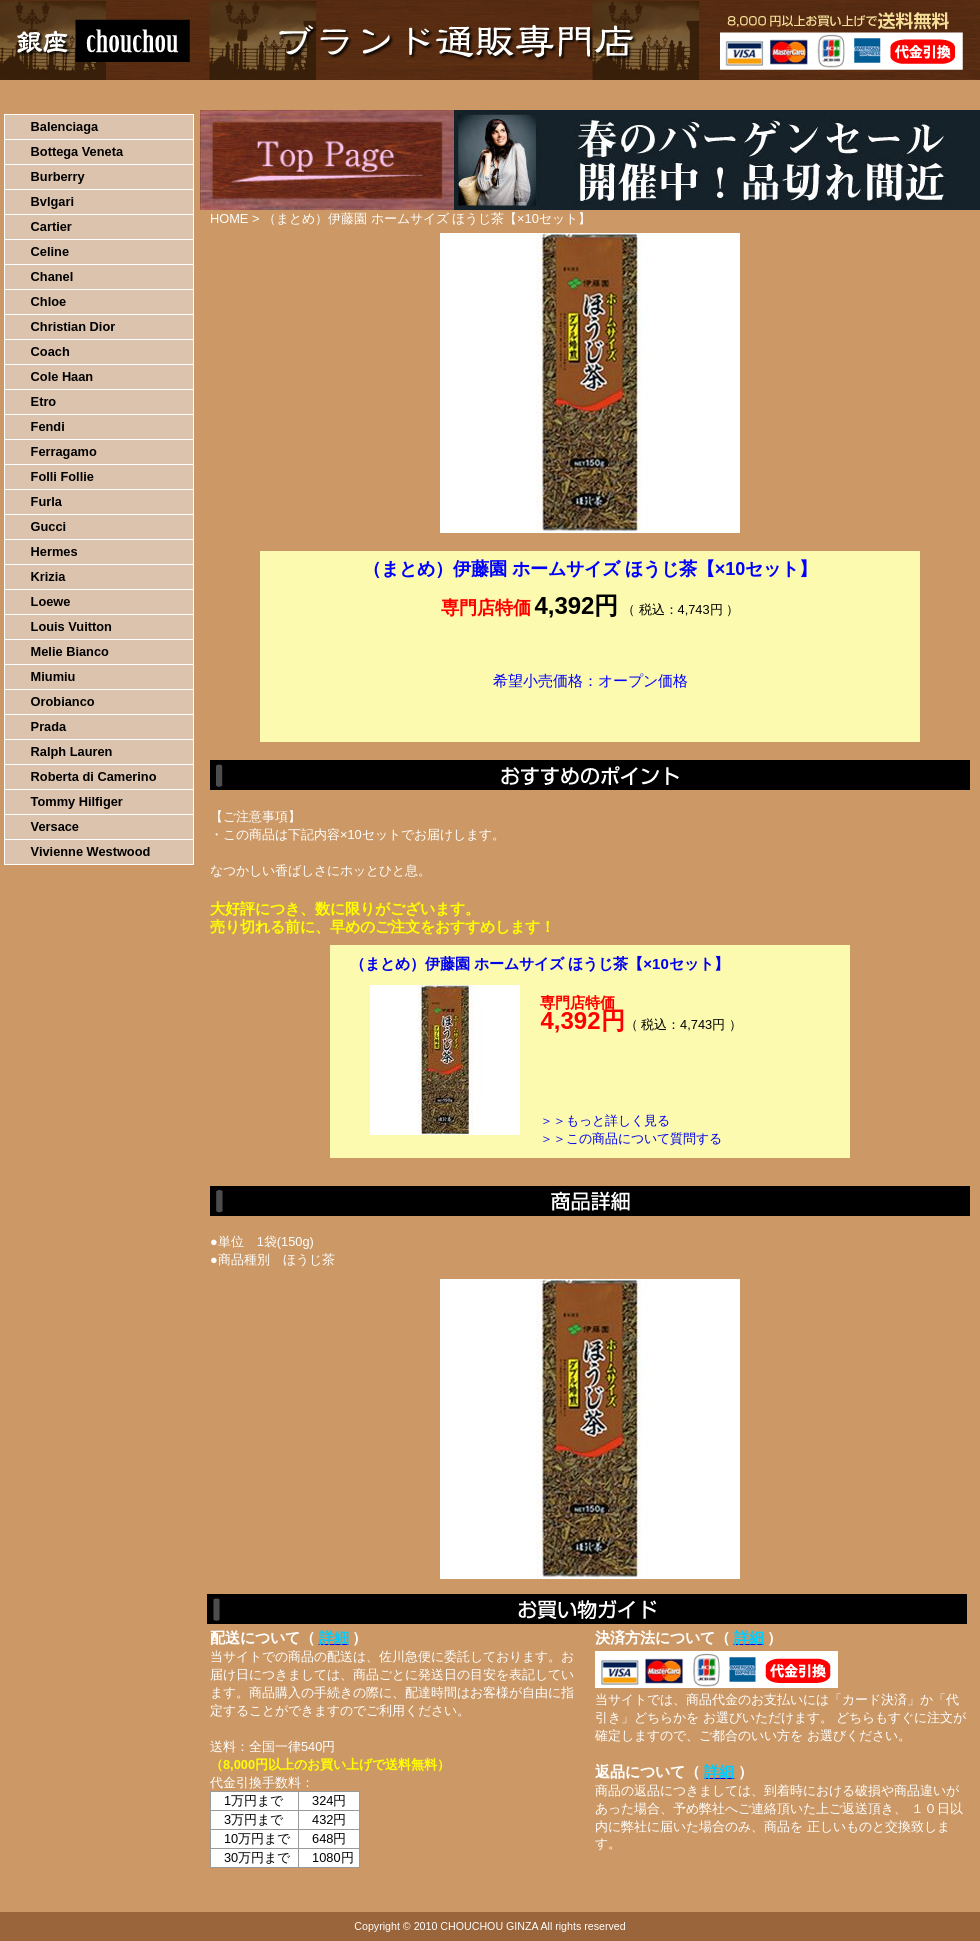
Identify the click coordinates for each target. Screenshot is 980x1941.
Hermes (54, 551)
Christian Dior (73, 326)
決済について (346, 95)
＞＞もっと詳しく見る (605, 1120)
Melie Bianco (70, 651)
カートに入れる (590, 711)
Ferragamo (64, 451)
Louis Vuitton (71, 626)
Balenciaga (65, 126)
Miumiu (53, 676)
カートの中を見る (875, 95)
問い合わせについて (740, 95)
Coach (50, 351)
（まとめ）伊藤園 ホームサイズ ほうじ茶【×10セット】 (539, 963)
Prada (49, 726)
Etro (44, 401)
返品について (608, 95)
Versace (55, 826)
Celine (50, 251)
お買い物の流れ (208, 95)
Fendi (48, 426)
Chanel (52, 276)
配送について (477, 95)
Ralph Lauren (72, 751)
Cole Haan (62, 376)
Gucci (49, 526)
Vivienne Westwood (91, 851)
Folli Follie (62, 476)
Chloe (49, 301)
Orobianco (63, 701)
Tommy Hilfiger (77, 801)
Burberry (58, 176)
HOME (88, 95)
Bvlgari (52, 201)
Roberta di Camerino (94, 776)
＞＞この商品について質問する (631, 1138)
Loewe (51, 601)
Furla (46, 501)
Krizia (48, 576)
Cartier (51, 226)
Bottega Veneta (77, 151)
